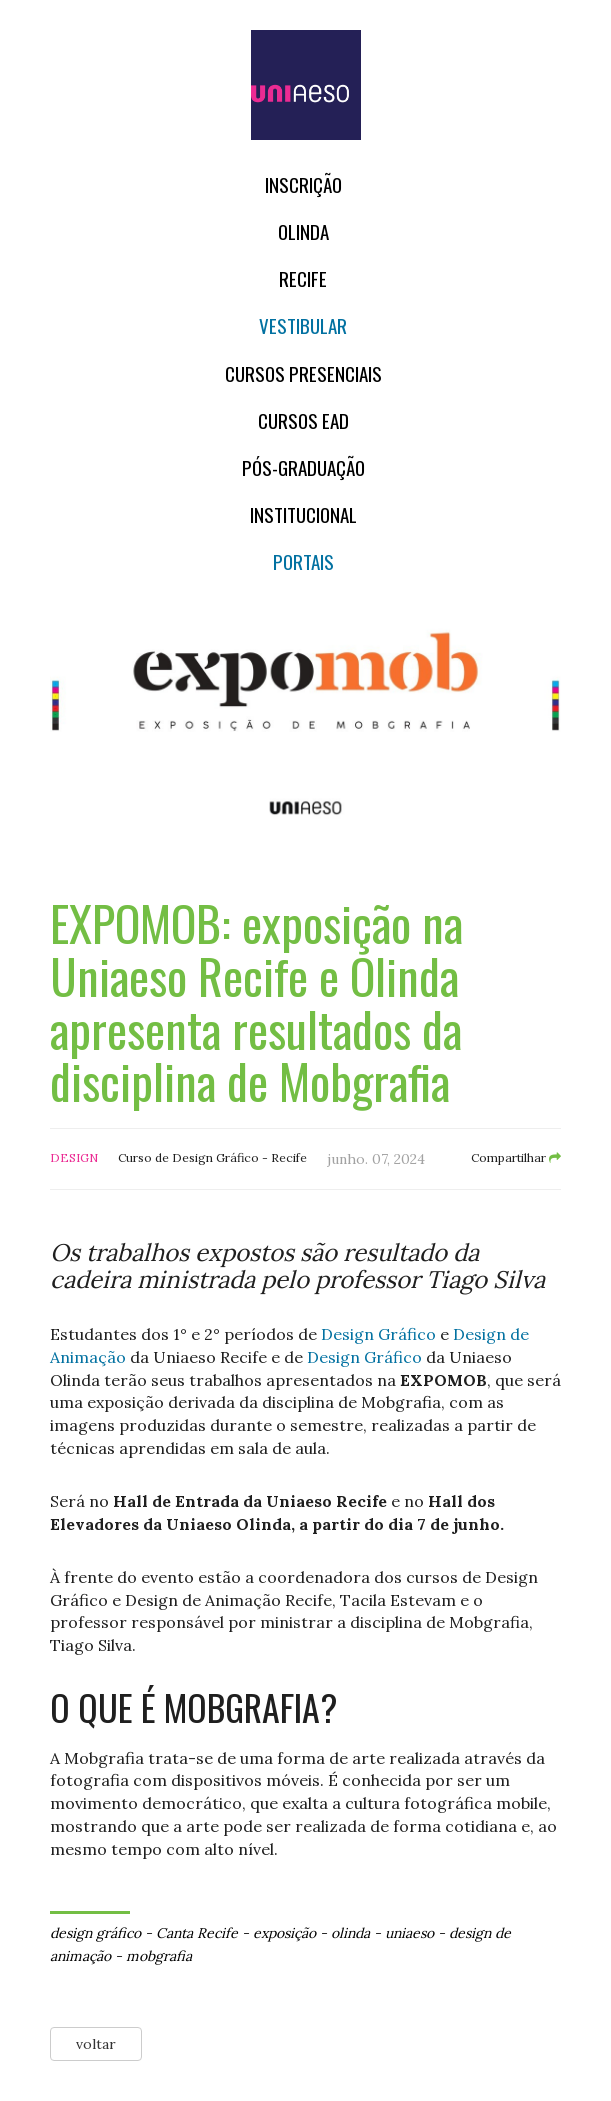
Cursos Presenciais (303, 373)
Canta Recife (197, 1933)
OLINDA (303, 231)
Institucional (303, 514)
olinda (350, 1933)
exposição (284, 1933)
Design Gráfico (378, 1334)
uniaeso (409, 1933)
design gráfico (95, 1933)
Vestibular (303, 325)
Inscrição (303, 184)
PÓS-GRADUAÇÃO (303, 467)
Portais (303, 561)
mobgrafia (159, 1956)
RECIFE (303, 278)
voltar (96, 2044)
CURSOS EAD (303, 420)
